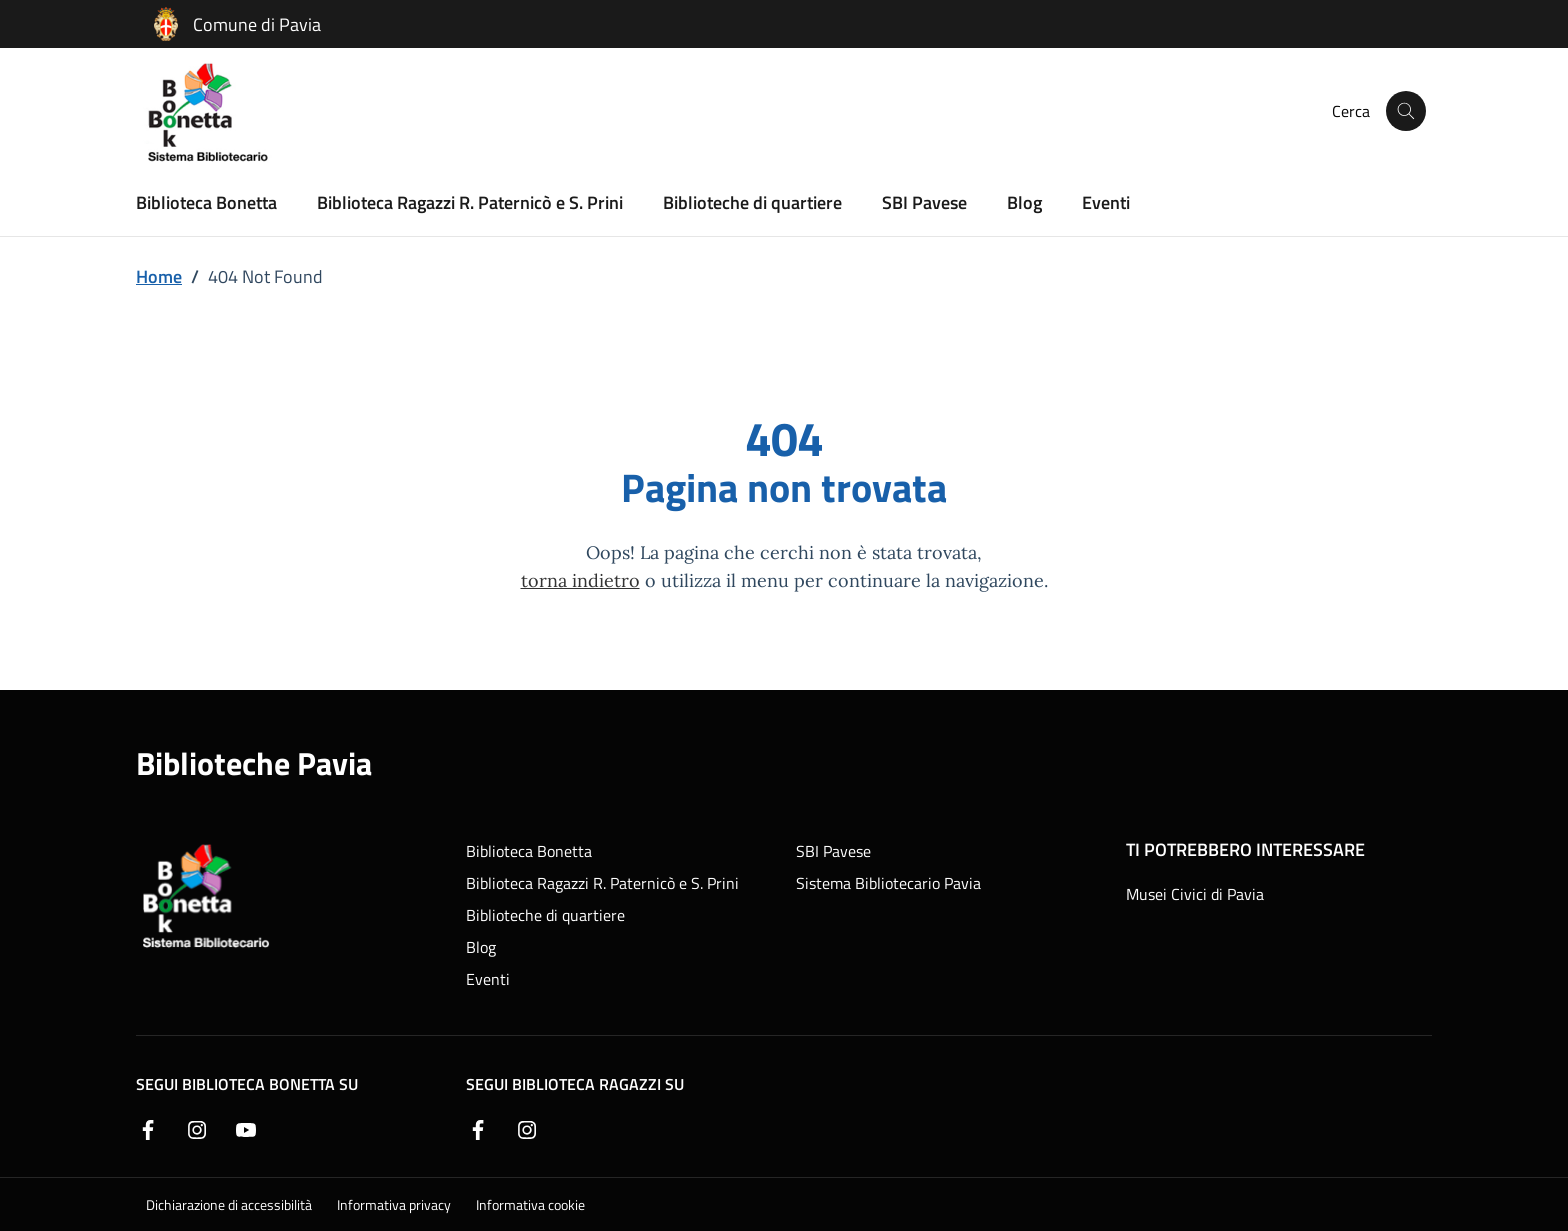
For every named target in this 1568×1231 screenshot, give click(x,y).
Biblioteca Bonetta (206, 201)
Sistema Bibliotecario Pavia (888, 883)
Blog (1024, 201)
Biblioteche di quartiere (752, 201)
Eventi (1106, 201)
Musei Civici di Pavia (1195, 894)
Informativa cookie (530, 1204)
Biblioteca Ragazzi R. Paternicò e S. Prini (470, 201)
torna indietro (580, 579)
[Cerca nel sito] (1406, 111)
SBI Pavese (924, 201)
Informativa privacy (394, 1204)
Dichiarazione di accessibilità (229, 1204)
